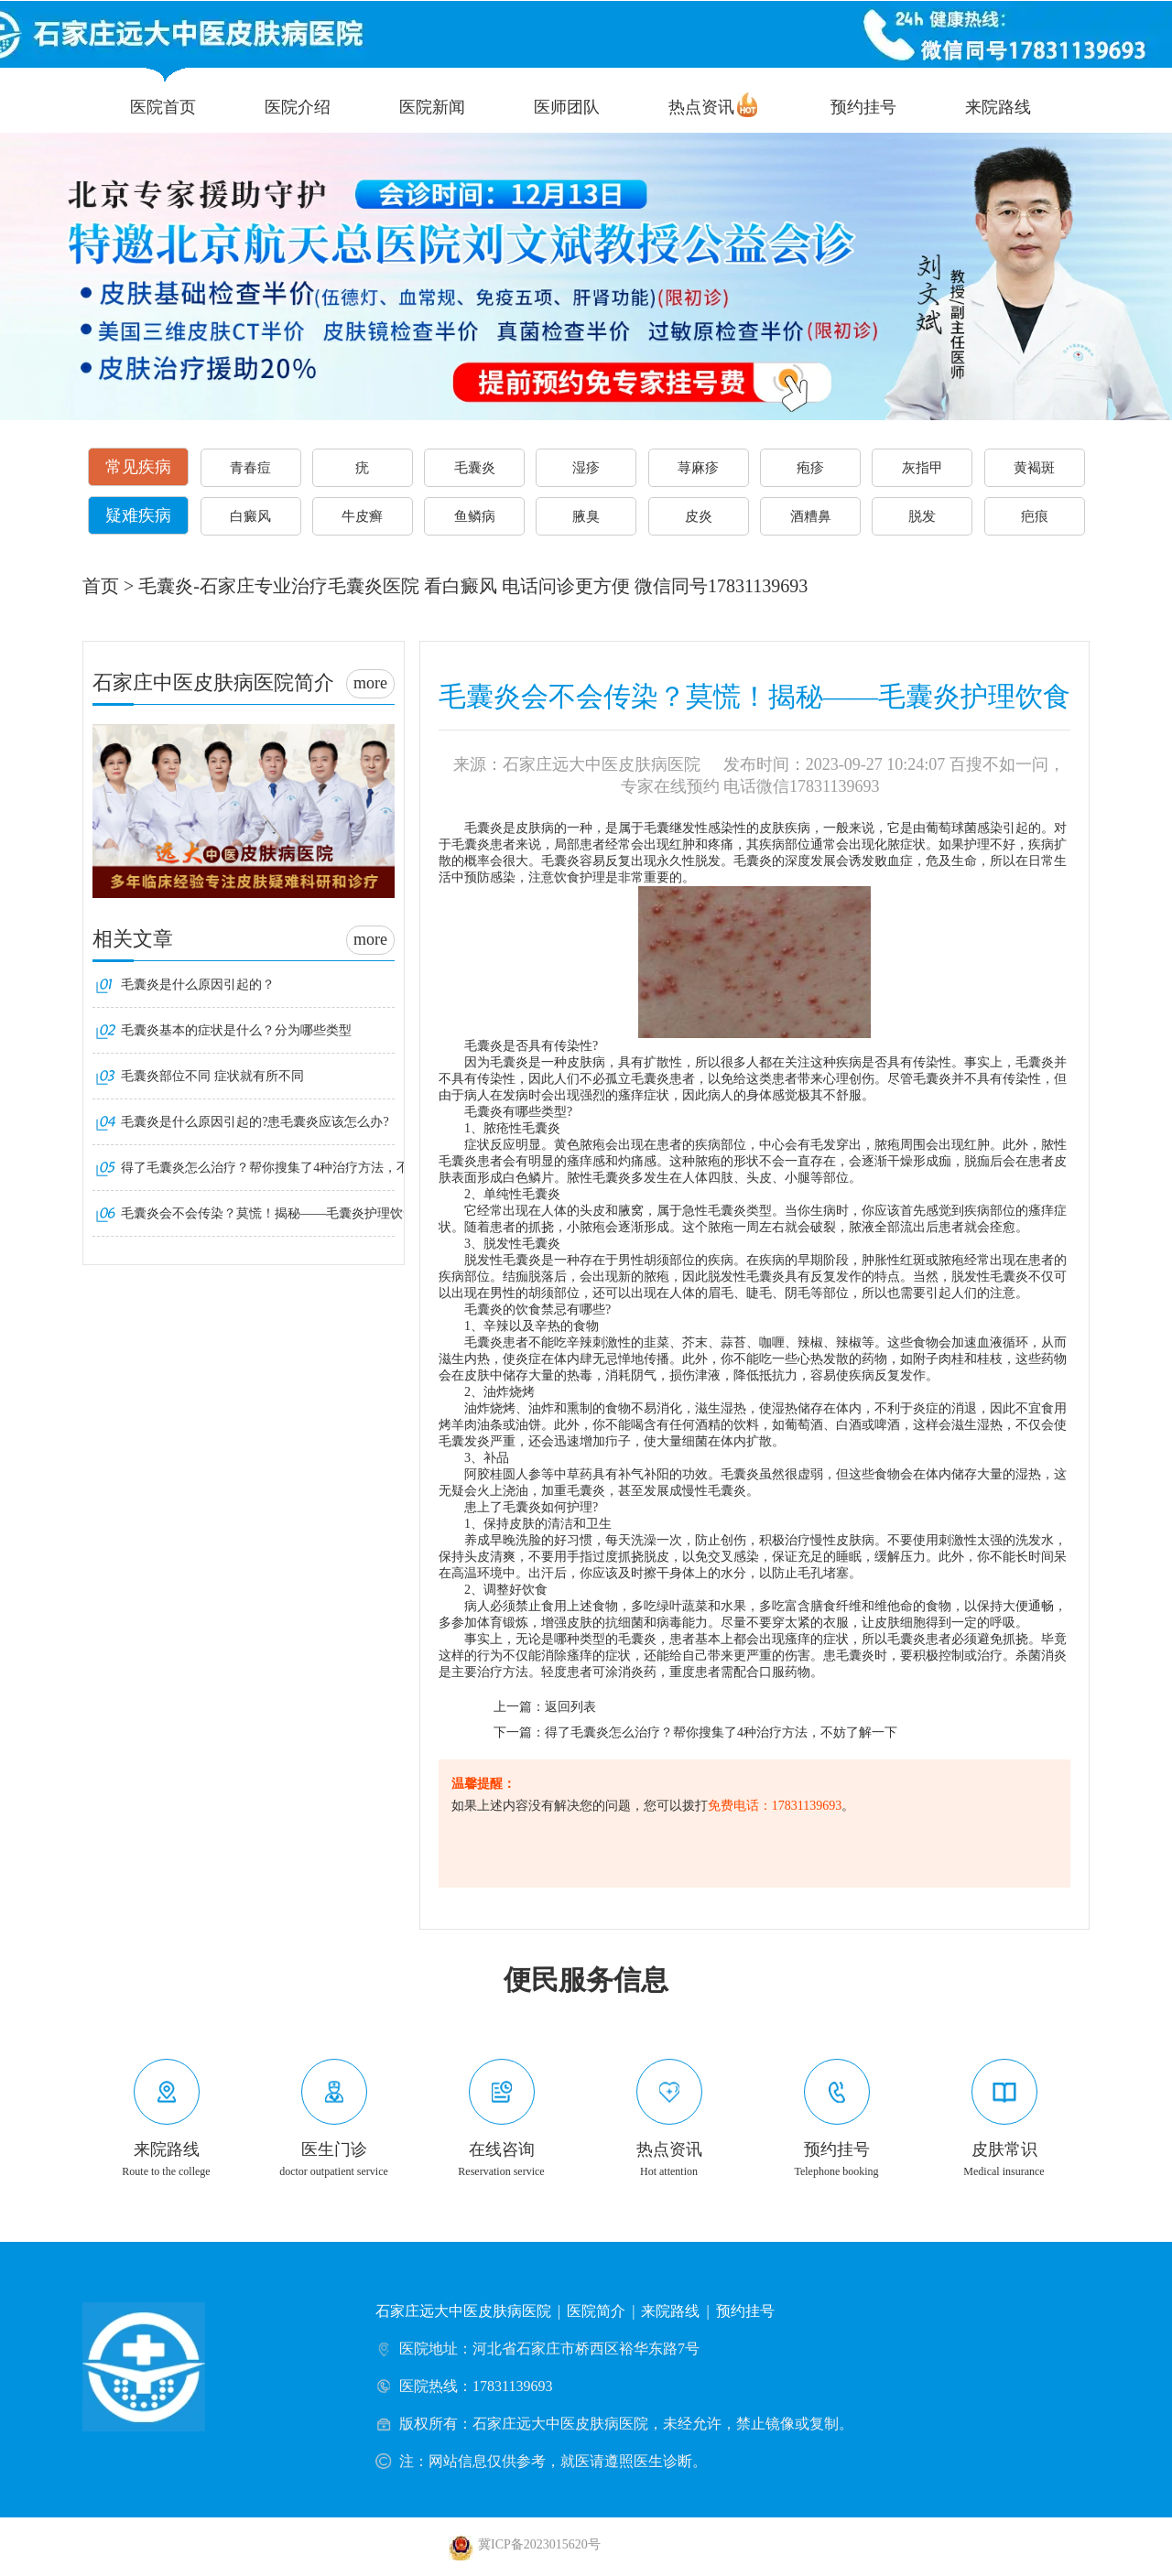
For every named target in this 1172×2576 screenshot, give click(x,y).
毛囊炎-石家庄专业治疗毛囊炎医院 (278, 586)
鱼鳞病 (474, 516)
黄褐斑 (1034, 467)
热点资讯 (701, 107)
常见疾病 (138, 467)
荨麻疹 (698, 467)
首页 (100, 586)
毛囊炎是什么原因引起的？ (198, 984)
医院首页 (163, 107)
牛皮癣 (362, 516)
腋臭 (586, 516)
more (370, 683)
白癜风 (250, 516)
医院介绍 (298, 107)
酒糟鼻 (810, 516)
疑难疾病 (138, 515)
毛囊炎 (474, 467)
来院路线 (998, 107)
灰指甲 (922, 467)
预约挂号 (863, 107)
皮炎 (698, 516)
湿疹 (586, 467)
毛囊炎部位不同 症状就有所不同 (212, 1076)
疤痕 (1034, 516)
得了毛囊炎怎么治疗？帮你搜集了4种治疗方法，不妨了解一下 (721, 1732)
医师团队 (567, 107)
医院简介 (596, 2311)
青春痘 (250, 467)
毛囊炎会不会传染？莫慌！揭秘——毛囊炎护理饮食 (268, 1213)
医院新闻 (432, 107)
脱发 (922, 516)
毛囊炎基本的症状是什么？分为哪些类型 (236, 1030)
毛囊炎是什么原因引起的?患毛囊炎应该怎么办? (254, 1122)
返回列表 (570, 1707)
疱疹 (810, 467)
